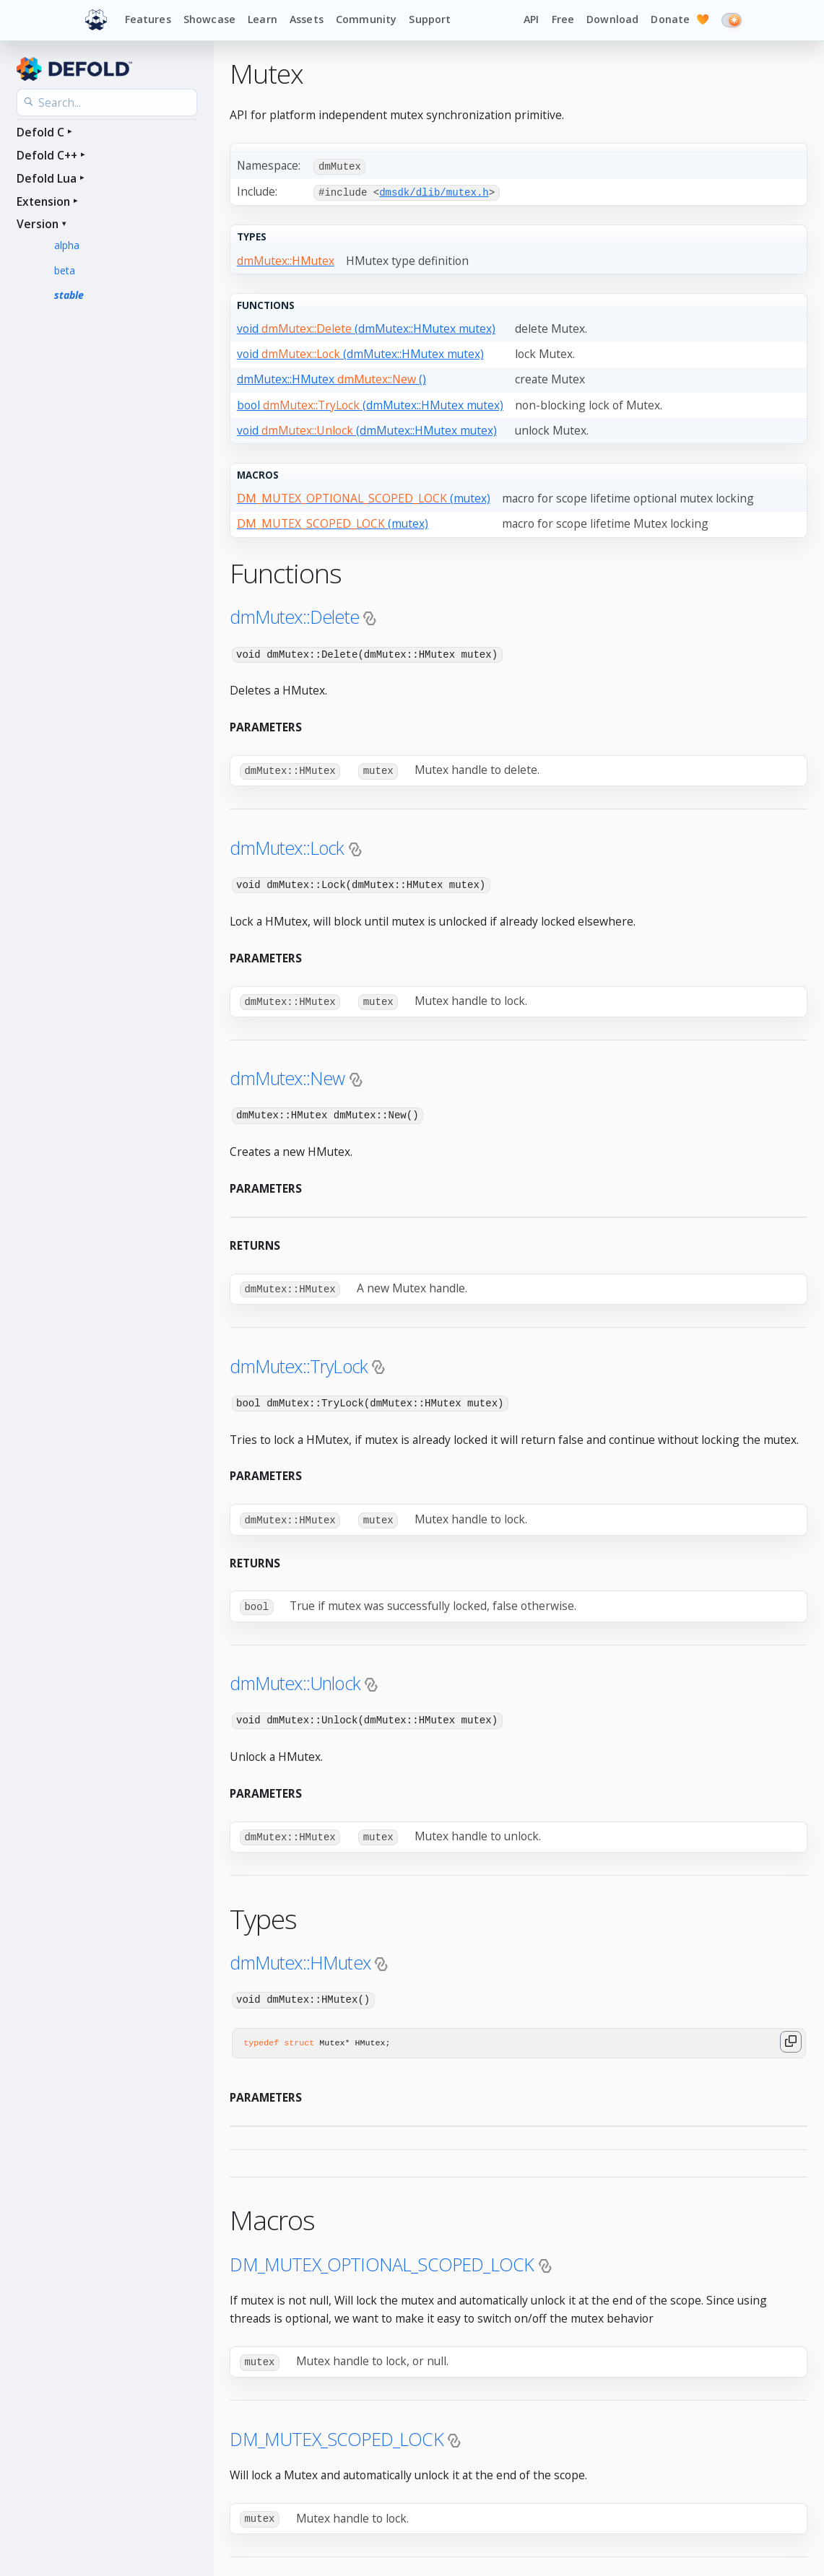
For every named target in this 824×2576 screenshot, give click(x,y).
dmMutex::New (287, 1075)
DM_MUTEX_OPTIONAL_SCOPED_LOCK (382, 2257)
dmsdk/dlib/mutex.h (434, 191)
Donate (679, 20)
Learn (262, 19)
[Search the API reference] (107, 102)
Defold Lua (47, 178)
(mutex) (363, 497)
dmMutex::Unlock (295, 1677)
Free (563, 19)
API (531, 19)
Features (148, 19)
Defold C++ (47, 155)
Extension (43, 201)
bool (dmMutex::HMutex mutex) (370, 404)
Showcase (209, 19)
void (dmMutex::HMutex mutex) (366, 328)
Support (430, 19)
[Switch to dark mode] (731, 20)
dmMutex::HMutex (300, 1956)
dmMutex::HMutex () (331, 378)
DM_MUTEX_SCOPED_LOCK (336, 2431)
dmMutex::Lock (287, 845)
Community (366, 19)
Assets (307, 19)
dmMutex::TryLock (299, 1361)
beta (64, 270)
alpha (66, 245)
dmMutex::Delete (294, 615)
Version (37, 224)
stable (69, 295)
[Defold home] (96, 20)
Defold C (40, 132)
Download (612, 19)
